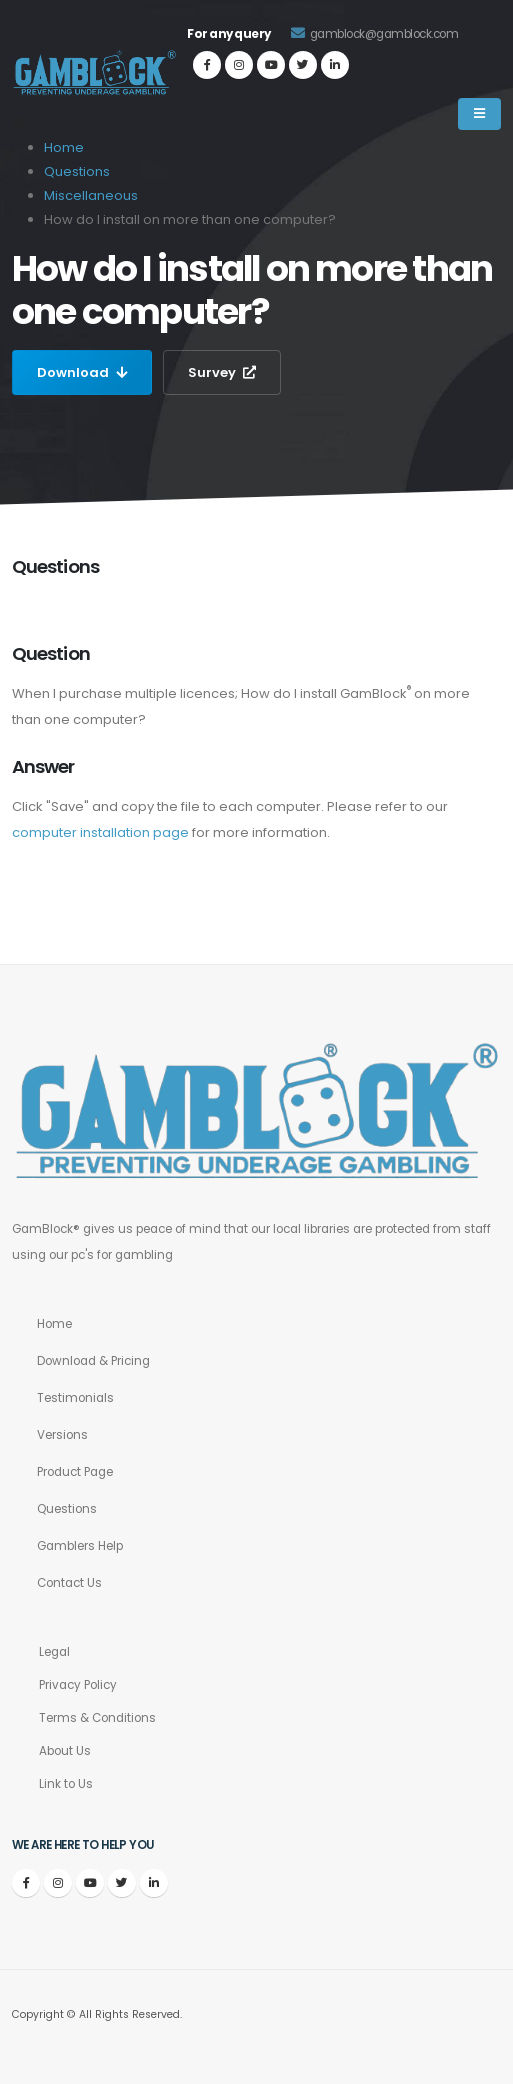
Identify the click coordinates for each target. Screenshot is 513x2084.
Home (54, 1324)
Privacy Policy (78, 1685)
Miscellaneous (91, 195)
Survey (222, 372)
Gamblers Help (80, 1546)
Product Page (75, 1472)
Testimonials (75, 1398)
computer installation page (100, 832)
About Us (65, 1751)
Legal (54, 1652)
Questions (77, 171)
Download (82, 372)
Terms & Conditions (97, 1718)
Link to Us (66, 1784)
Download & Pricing (93, 1361)
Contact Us (69, 1583)
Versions (62, 1435)
